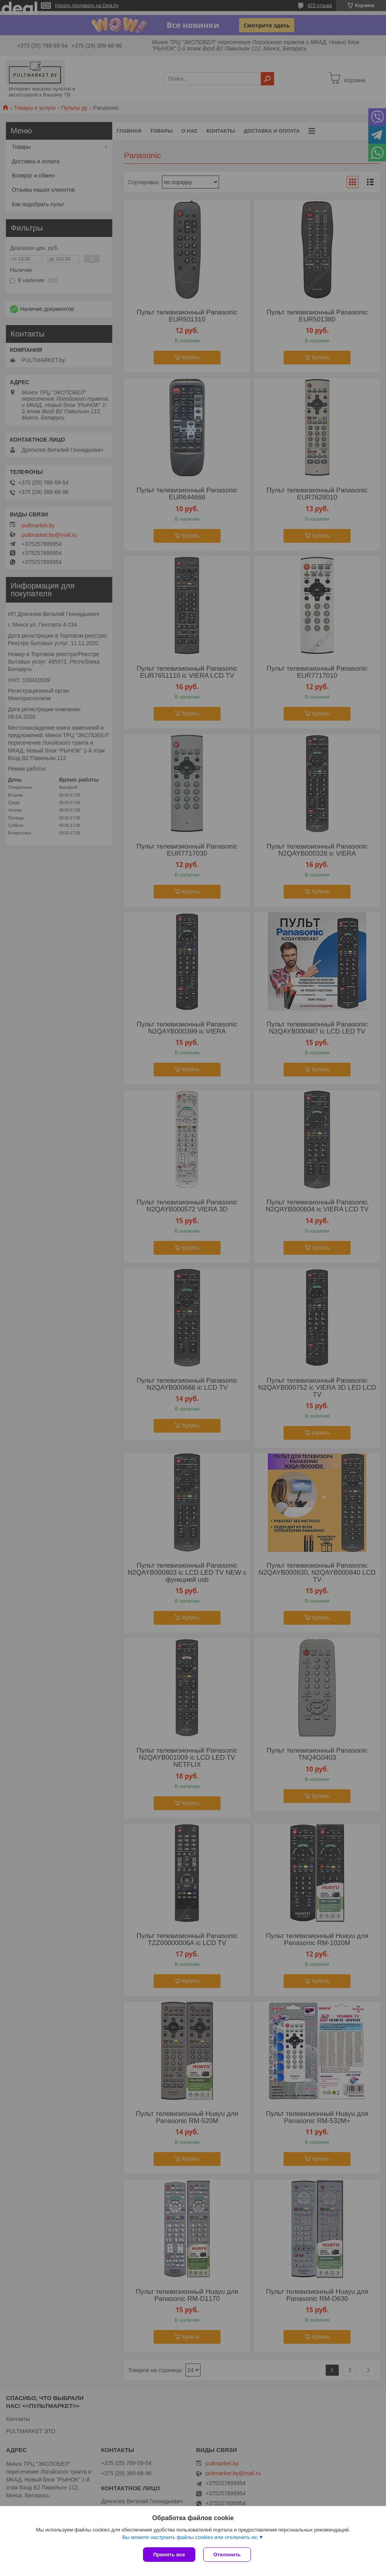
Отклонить (227, 2555)
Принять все (169, 2555)
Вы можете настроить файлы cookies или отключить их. (190, 2537)
